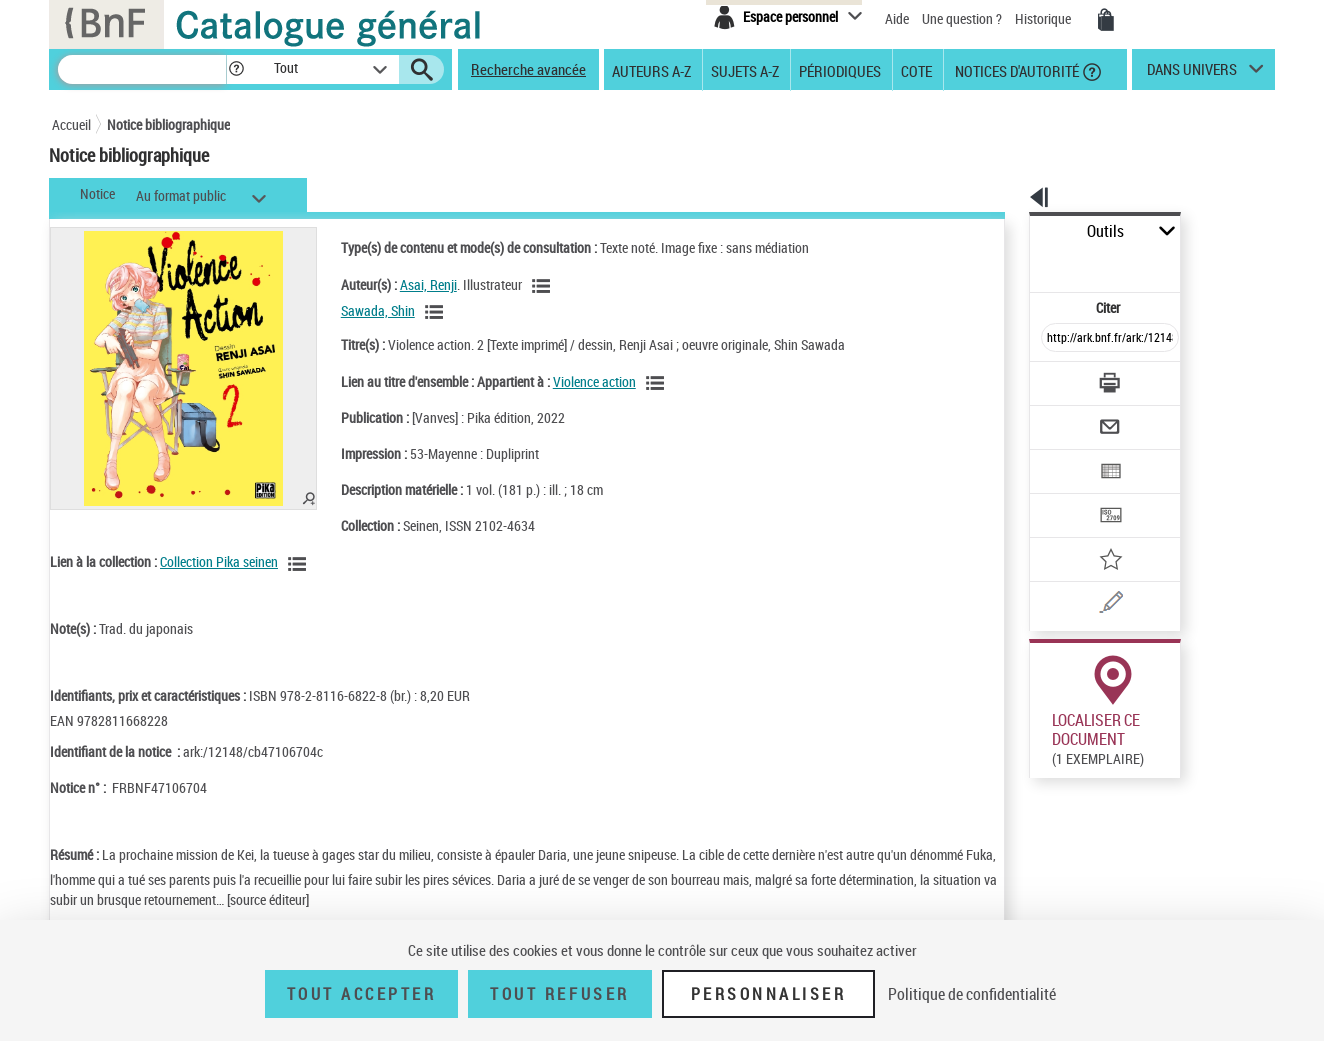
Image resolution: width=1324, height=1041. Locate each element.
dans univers (1192, 74)
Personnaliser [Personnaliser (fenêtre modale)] (769, 994)
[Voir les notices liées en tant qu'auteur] (523, 286)
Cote (916, 70)
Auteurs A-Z (651, 70)
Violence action (573, 381)
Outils (1007, 231)
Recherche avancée (528, 69)
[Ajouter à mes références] (1066, 495)
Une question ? (962, 18)
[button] (236, 69)
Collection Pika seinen (219, 561)
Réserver (1045, 749)
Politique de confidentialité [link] (972, 994)
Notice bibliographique (168, 124)
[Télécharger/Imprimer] (1057, 339)
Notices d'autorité (1015, 70)
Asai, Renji (407, 284)
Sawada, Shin (357, 310)
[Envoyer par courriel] (1053, 378)
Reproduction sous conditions (1183, 748)
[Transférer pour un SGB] (1062, 456)
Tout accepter (362, 994)
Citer (1022, 263)
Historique (1044, 18)
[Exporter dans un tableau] (1068, 417)
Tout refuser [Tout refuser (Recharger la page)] (559, 994)
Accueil (71, 124)
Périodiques (840, 70)
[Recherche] (142, 69)
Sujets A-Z (745, 70)
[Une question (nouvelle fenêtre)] (1093, 534)
